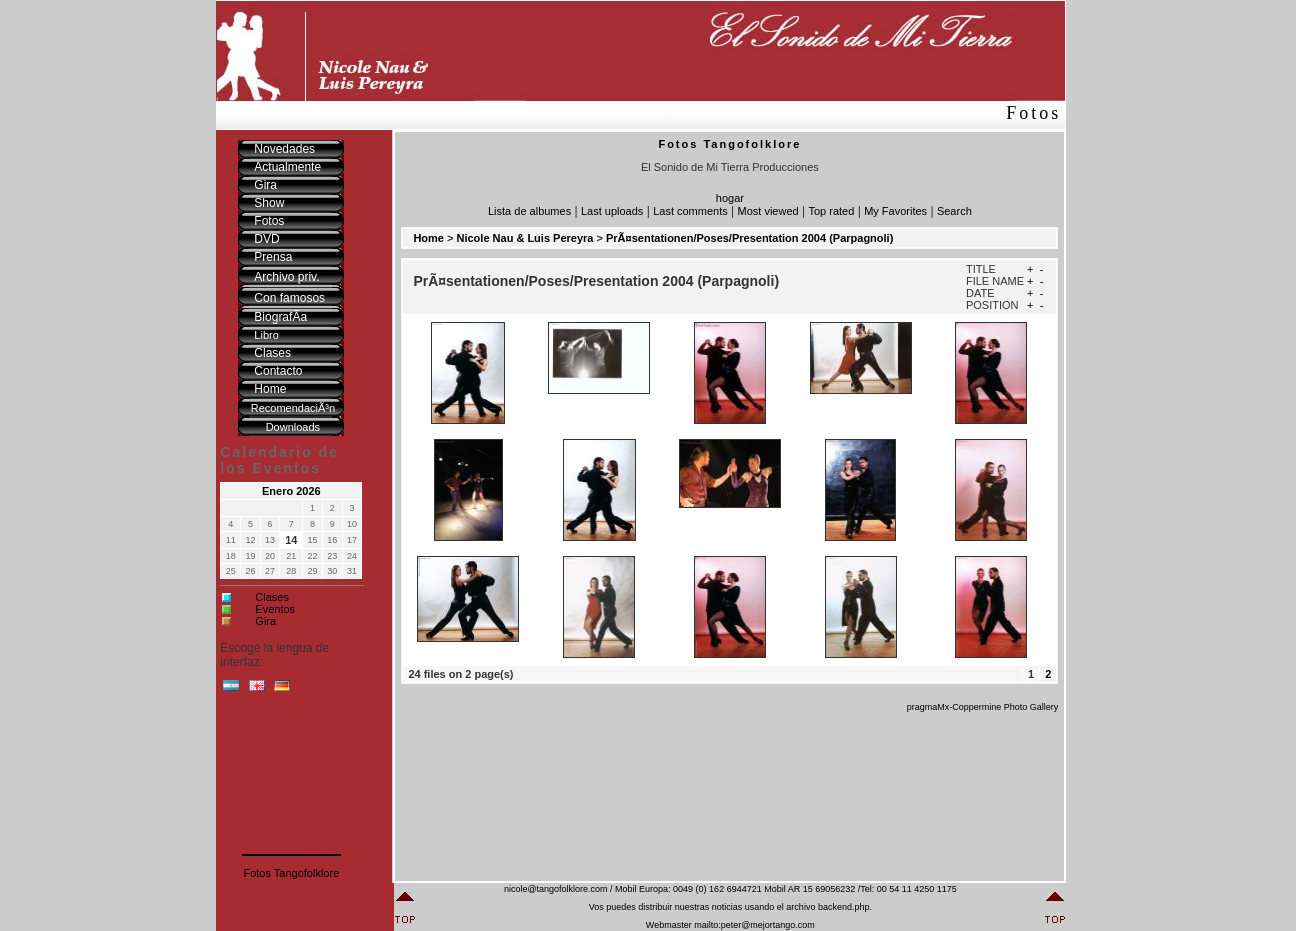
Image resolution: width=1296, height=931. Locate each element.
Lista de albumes (529, 211)
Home (428, 238)
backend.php (844, 907)
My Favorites (895, 211)
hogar (730, 198)
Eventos (275, 609)
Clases (272, 597)
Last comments (690, 211)
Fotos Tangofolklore (291, 873)
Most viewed (768, 211)
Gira (265, 621)
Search (954, 211)
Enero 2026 (291, 491)
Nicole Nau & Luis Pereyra (525, 238)
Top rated (831, 211)
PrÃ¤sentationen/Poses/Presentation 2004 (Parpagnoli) (749, 238)
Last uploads (612, 211)
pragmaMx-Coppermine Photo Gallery (983, 707)
